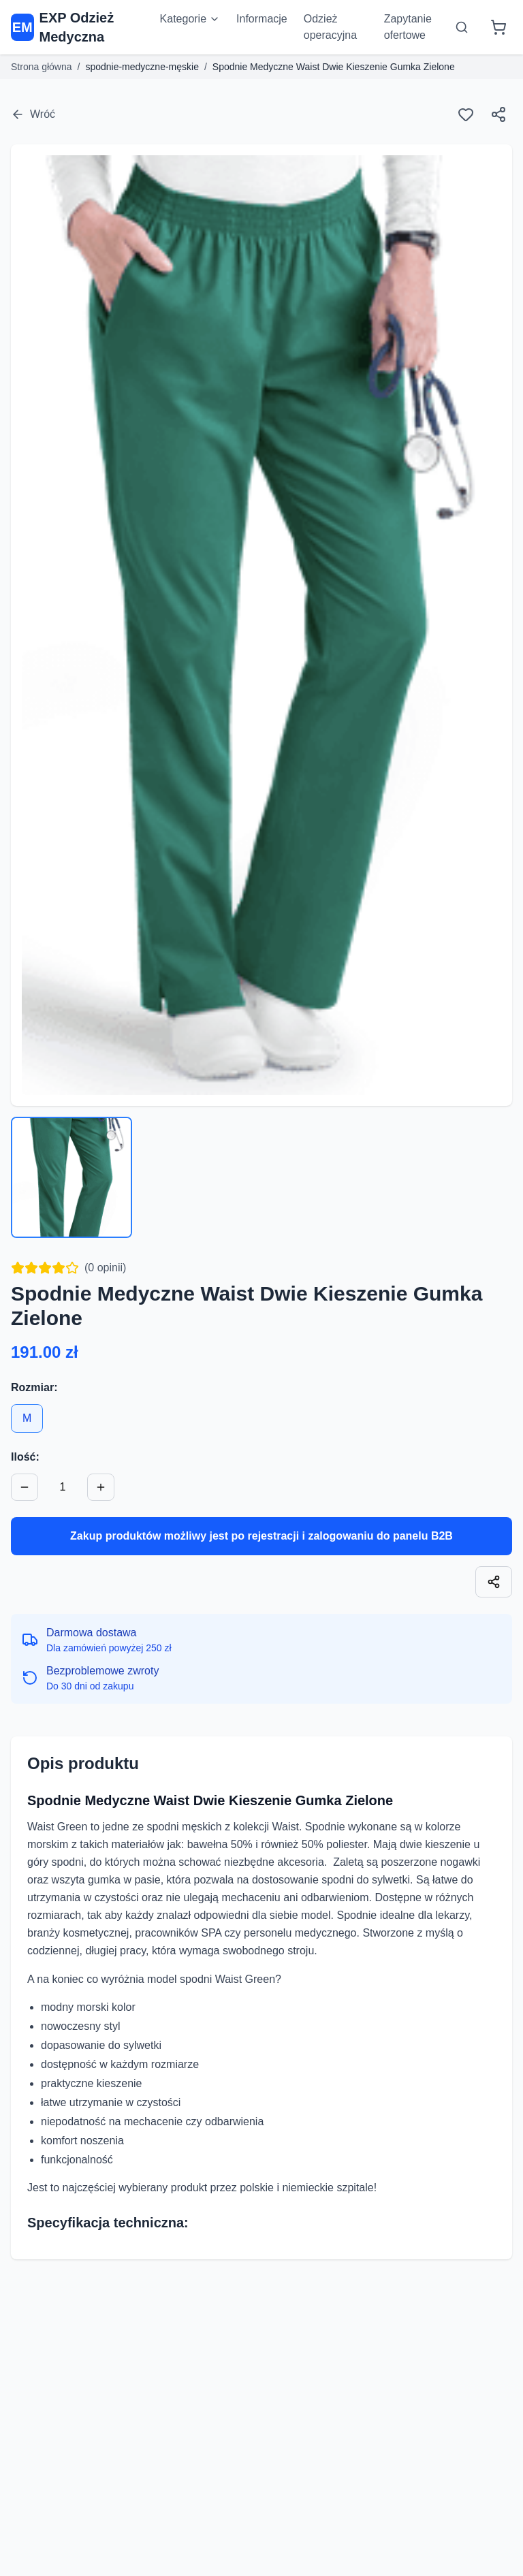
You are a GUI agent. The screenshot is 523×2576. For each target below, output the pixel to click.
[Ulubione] (465, 114)
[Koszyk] (498, 27)
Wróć (33, 114)
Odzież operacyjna (330, 27)
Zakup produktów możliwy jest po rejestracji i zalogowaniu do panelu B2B (261, 1536)
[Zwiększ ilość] (100, 1487)
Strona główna (41, 66)
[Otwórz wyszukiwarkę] (461, 27)
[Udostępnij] (498, 114)
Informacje (261, 19)
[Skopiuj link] (493, 1581)
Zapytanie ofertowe (408, 27)
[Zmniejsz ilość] (24, 1487)
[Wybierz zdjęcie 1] (71, 1177)
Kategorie (190, 19)
